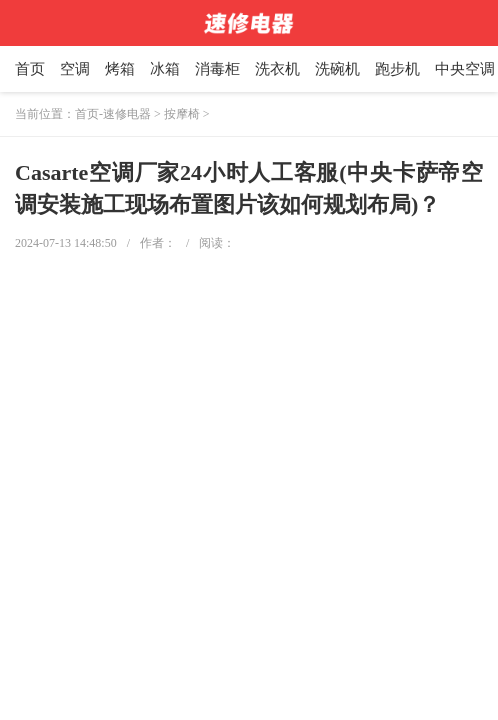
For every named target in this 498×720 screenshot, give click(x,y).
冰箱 (165, 69)
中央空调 (465, 69)
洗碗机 (337, 69)
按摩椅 (182, 114)
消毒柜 (217, 69)
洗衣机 (277, 69)
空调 (75, 69)
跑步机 (397, 69)
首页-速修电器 (113, 114)
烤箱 (120, 69)
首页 (30, 69)
